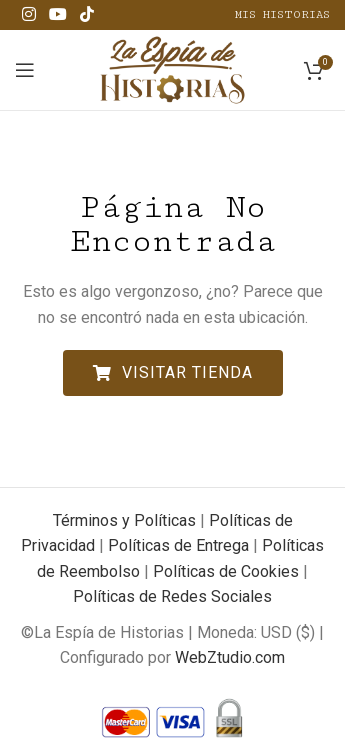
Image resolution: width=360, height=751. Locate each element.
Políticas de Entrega (178, 545)
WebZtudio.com (230, 657)
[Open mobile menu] (25, 70)
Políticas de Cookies (226, 571)
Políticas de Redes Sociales (172, 596)
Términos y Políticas (124, 520)
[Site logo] (172, 68)
